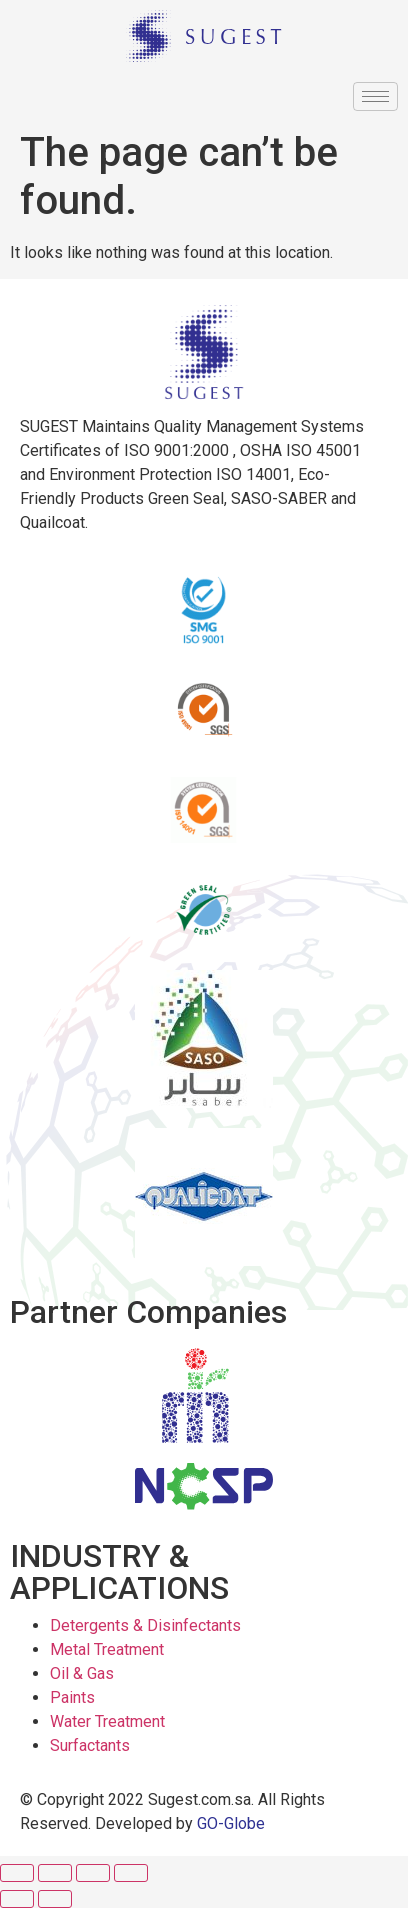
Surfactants (90, 1745)
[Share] (55, 1873)
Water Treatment (107, 1721)
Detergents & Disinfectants (145, 1625)
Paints (72, 1697)
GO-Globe (231, 1823)
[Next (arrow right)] (55, 1899)
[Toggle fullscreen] (93, 1873)
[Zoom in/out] (131, 1873)
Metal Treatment (107, 1649)
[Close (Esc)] (17, 1873)
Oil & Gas (82, 1673)
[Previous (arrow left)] (17, 1899)
